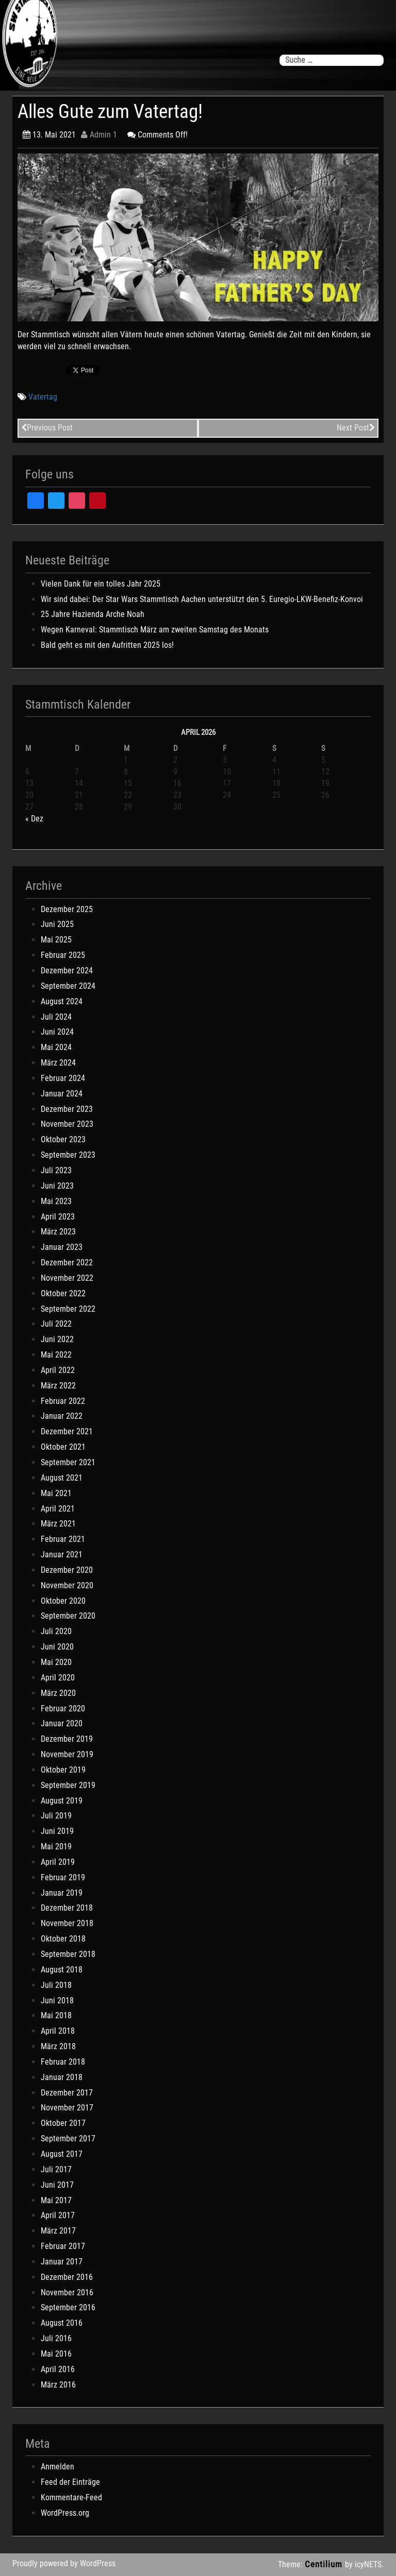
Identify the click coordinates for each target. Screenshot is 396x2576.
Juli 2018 (56, 1985)
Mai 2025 (56, 939)
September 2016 (68, 2307)
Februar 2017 (63, 2246)
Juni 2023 (57, 1186)
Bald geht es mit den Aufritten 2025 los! (107, 645)
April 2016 (58, 2369)
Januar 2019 (61, 1893)
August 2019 (61, 1801)
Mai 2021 (56, 1493)
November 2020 (67, 1585)
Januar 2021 (61, 1554)
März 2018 (58, 2046)
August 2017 (61, 2154)
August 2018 (61, 1969)
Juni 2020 (57, 1647)
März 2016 (58, 2385)
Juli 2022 (56, 1324)
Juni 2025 (57, 924)
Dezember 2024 (67, 970)
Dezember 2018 (67, 1908)
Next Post (356, 428)
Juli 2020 (56, 1631)
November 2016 (67, 2292)
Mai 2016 (56, 2354)
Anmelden (57, 2466)
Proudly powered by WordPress (64, 2563)
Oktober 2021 (63, 1447)
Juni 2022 (57, 1339)
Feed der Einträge (70, 2482)
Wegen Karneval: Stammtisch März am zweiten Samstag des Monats (155, 629)
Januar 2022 (61, 1416)
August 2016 (61, 2323)
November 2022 (67, 1278)
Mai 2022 (56, 1355)
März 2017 (58, 2231)
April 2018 (58, 2031)
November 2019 (67, 1754)
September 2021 (68, 1462)
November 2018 (67, 1923)
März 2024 (58, 1063)
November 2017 (67, 2108)
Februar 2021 (63, 1539)
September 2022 (68, 1309)
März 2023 (58, 1232)
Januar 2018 (61, 2077)
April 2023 (58, 1217)
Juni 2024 (57, 1032)
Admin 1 (99, 135)
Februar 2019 (63, 1877)
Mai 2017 (56, 2200)
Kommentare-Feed (71, 2497)
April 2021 (58, 1509)
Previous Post (47, 428)
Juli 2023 (56, 1170)
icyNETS (368, 2564)
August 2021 (61, 1478)
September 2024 (68, 986)
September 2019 (68, 1785)
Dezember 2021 (67, 1431)
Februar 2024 (63, 1078)
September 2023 (68, 1155)
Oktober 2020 (63, 1601)
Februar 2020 (63, 1708)
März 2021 (58, 1524)
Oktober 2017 (63, 2123)
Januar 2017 (61, 2261)
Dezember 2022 (67, 1262)
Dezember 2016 (67, 2277)
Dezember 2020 (67, 1570)
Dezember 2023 (67, 1109)
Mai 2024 (56, 1047)
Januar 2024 (61, 1093)
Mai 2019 (56, 1846)
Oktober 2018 (63, 1939)
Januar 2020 (61, 1723)
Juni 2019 (57, 1831)
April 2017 (58, 2215)
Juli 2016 (56, 2338)
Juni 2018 (57, 2000)
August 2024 (61, 1001)
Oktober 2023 (63, 1139)
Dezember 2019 (67, 1739)
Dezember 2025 (67, 909)
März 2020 (58, 1693)
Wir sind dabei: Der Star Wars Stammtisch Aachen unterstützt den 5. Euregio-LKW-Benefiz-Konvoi (202, 599)
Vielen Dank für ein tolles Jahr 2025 (100, 584)
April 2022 (58, 1370)
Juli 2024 (56, 1017)
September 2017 (68, 2138)
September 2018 (68, 1954)
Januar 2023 (61, 1247)
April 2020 (58, 1677)
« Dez (34, 818)
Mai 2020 (56, 1662)
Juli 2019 (56, 1816)
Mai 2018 (56, 2015)
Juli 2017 (56, 2169)
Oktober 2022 (63, 1293)
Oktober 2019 (63, 1770)
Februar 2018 (63, 2062)
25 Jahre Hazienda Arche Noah (92, 614)
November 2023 (67, 1124)
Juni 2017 (57, 2185)
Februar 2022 (63, 1401)
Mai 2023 (56, 1201)
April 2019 (58, 1862)
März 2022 (58, 1385)
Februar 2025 (63, 955)
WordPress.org (65, 2513)
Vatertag (42, 397)
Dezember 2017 (67, 2093)
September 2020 (68, 1616)
